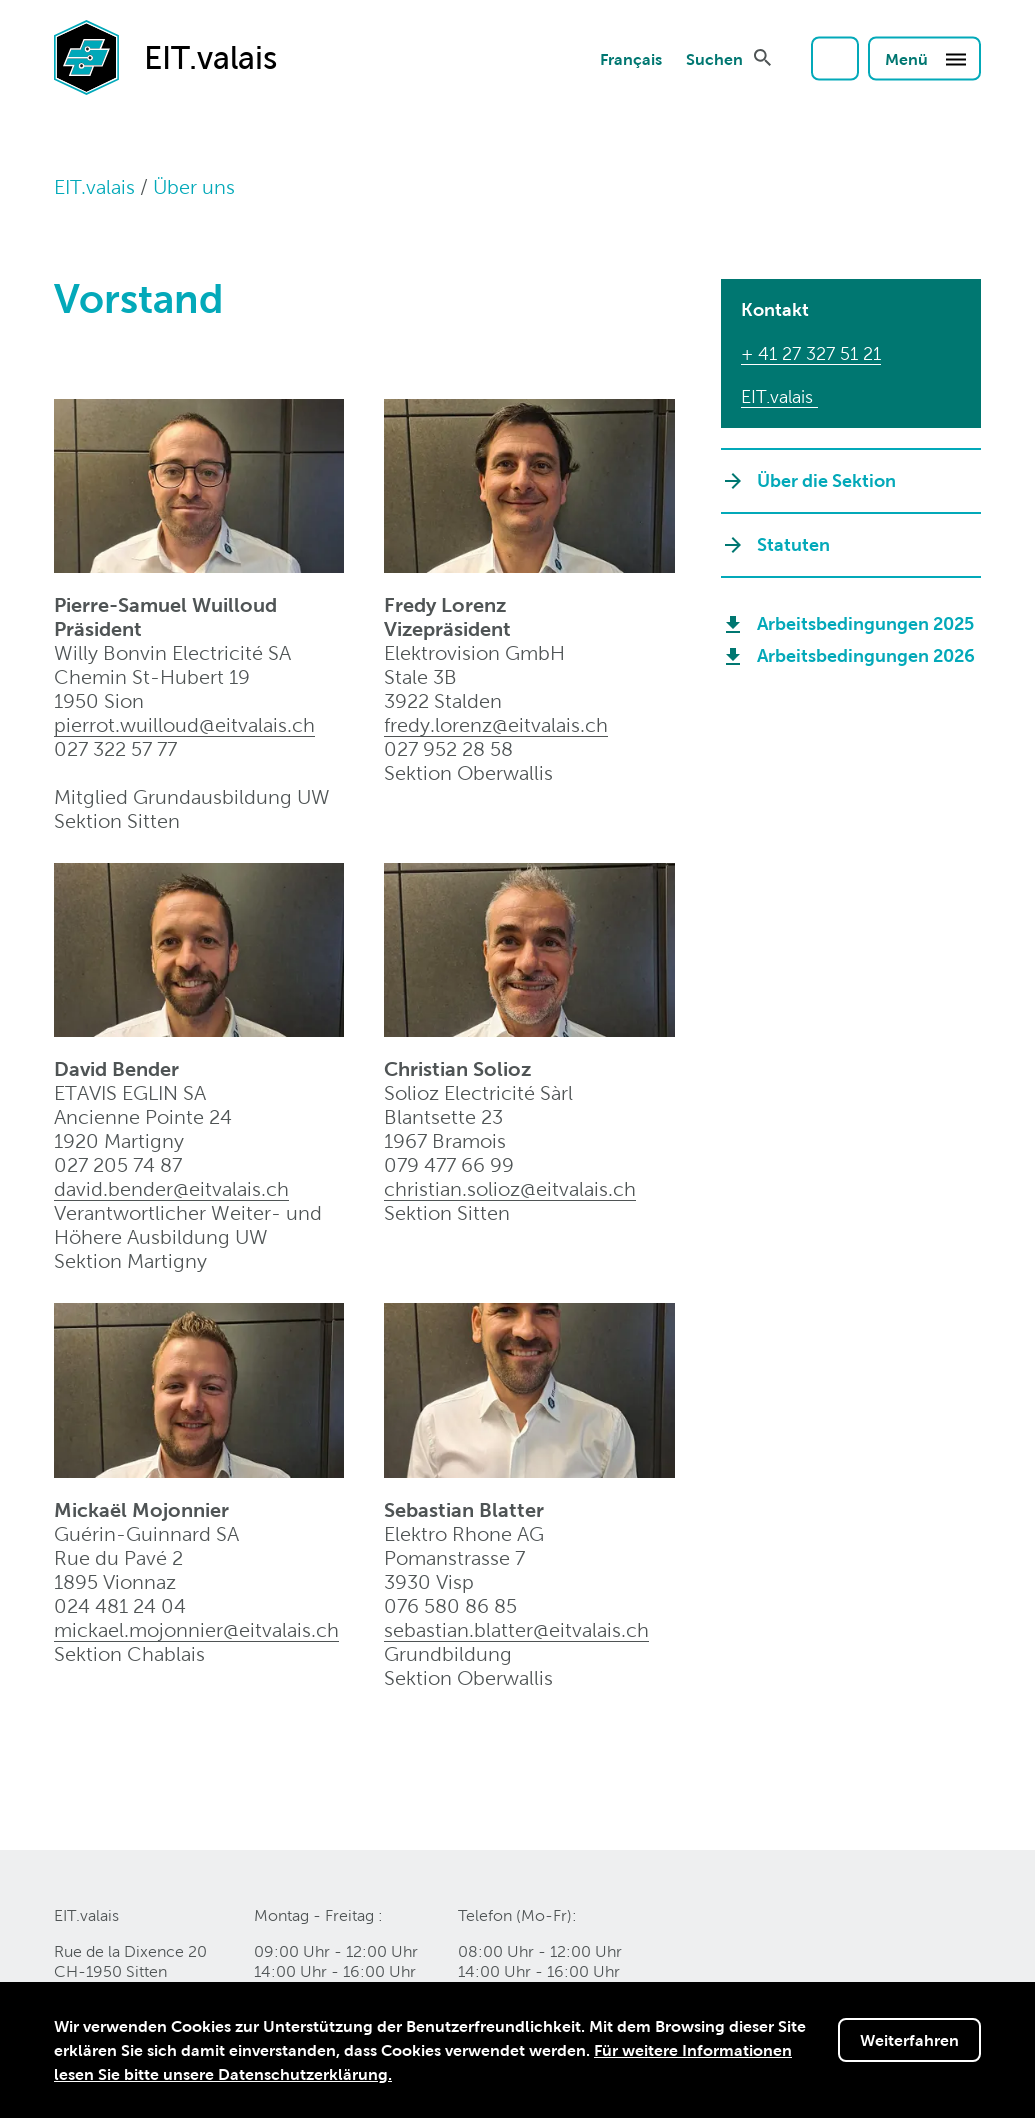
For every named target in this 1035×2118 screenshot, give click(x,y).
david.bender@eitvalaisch (171, 1189)
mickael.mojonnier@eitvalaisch (196, 1630)
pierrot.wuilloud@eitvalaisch (184, 725)
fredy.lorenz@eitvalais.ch (496, 725)
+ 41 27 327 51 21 (811, 353)
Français (631, 58)
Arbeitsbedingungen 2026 (866, 655)
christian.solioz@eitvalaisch (510, 1189)
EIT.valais (94, 187)
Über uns (194, 187)
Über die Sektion (826, 480)
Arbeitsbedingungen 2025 (865, 623)
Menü (926, 58)
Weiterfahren (909, 2040)
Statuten (793, 544)
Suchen (714, 58)
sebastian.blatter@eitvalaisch (516, 1630)
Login (835, 58)
